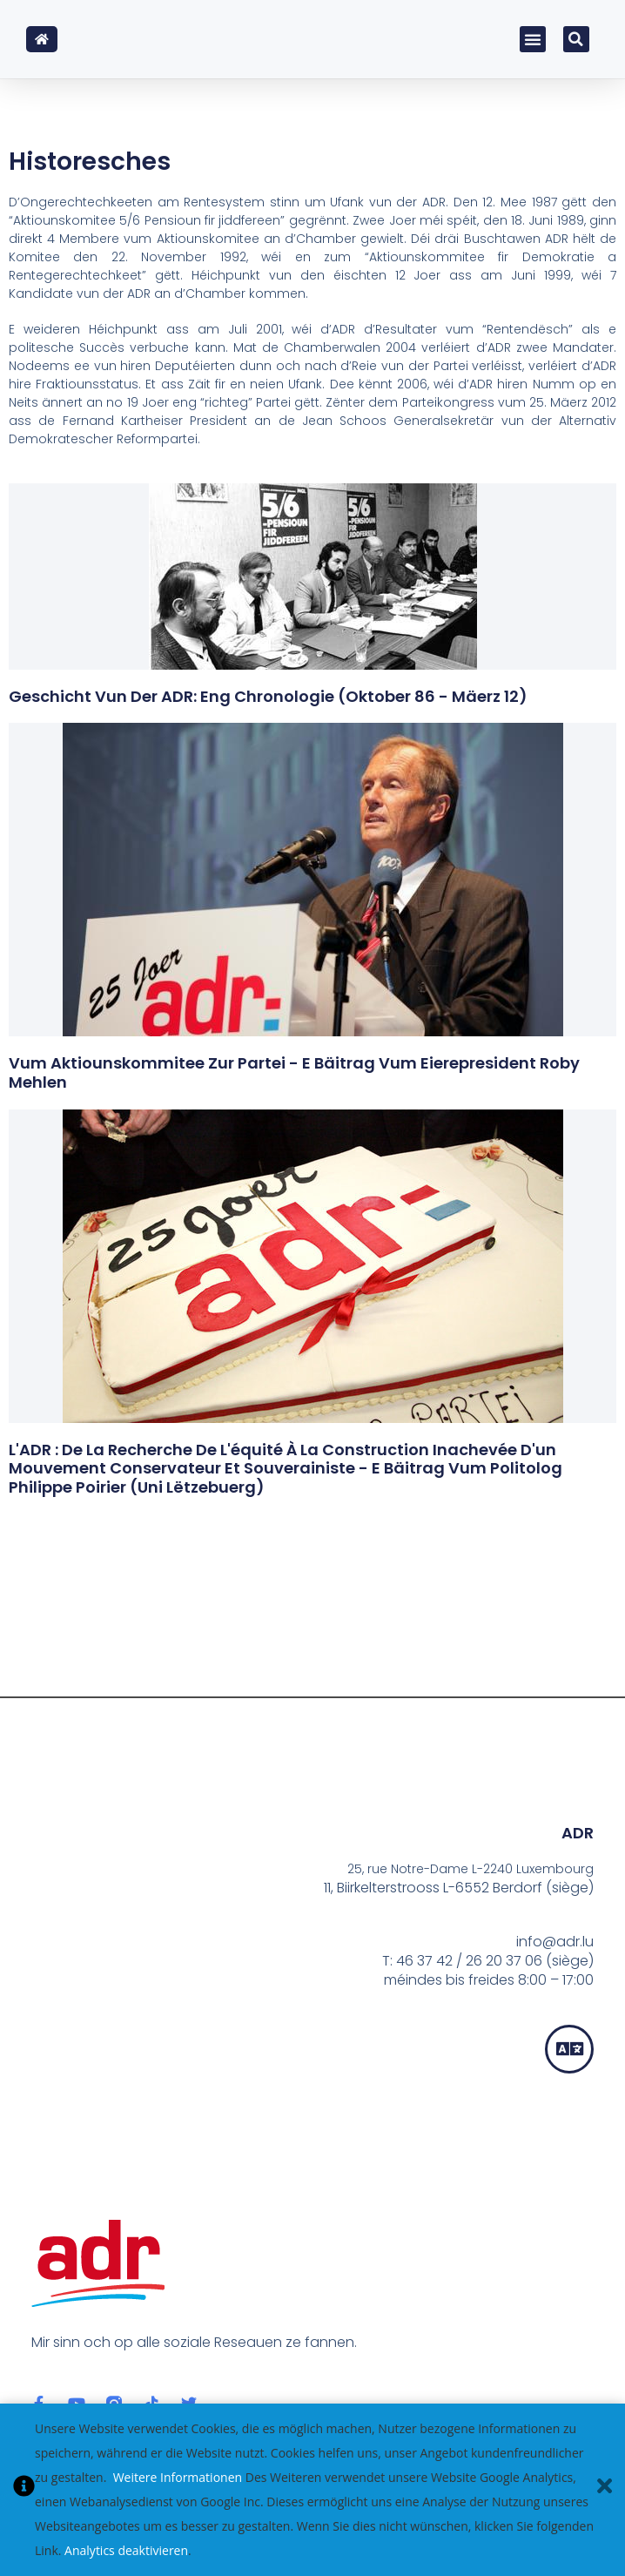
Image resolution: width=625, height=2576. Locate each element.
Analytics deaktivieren (126, 2550)
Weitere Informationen (177, 2477)
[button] (533, 39)
